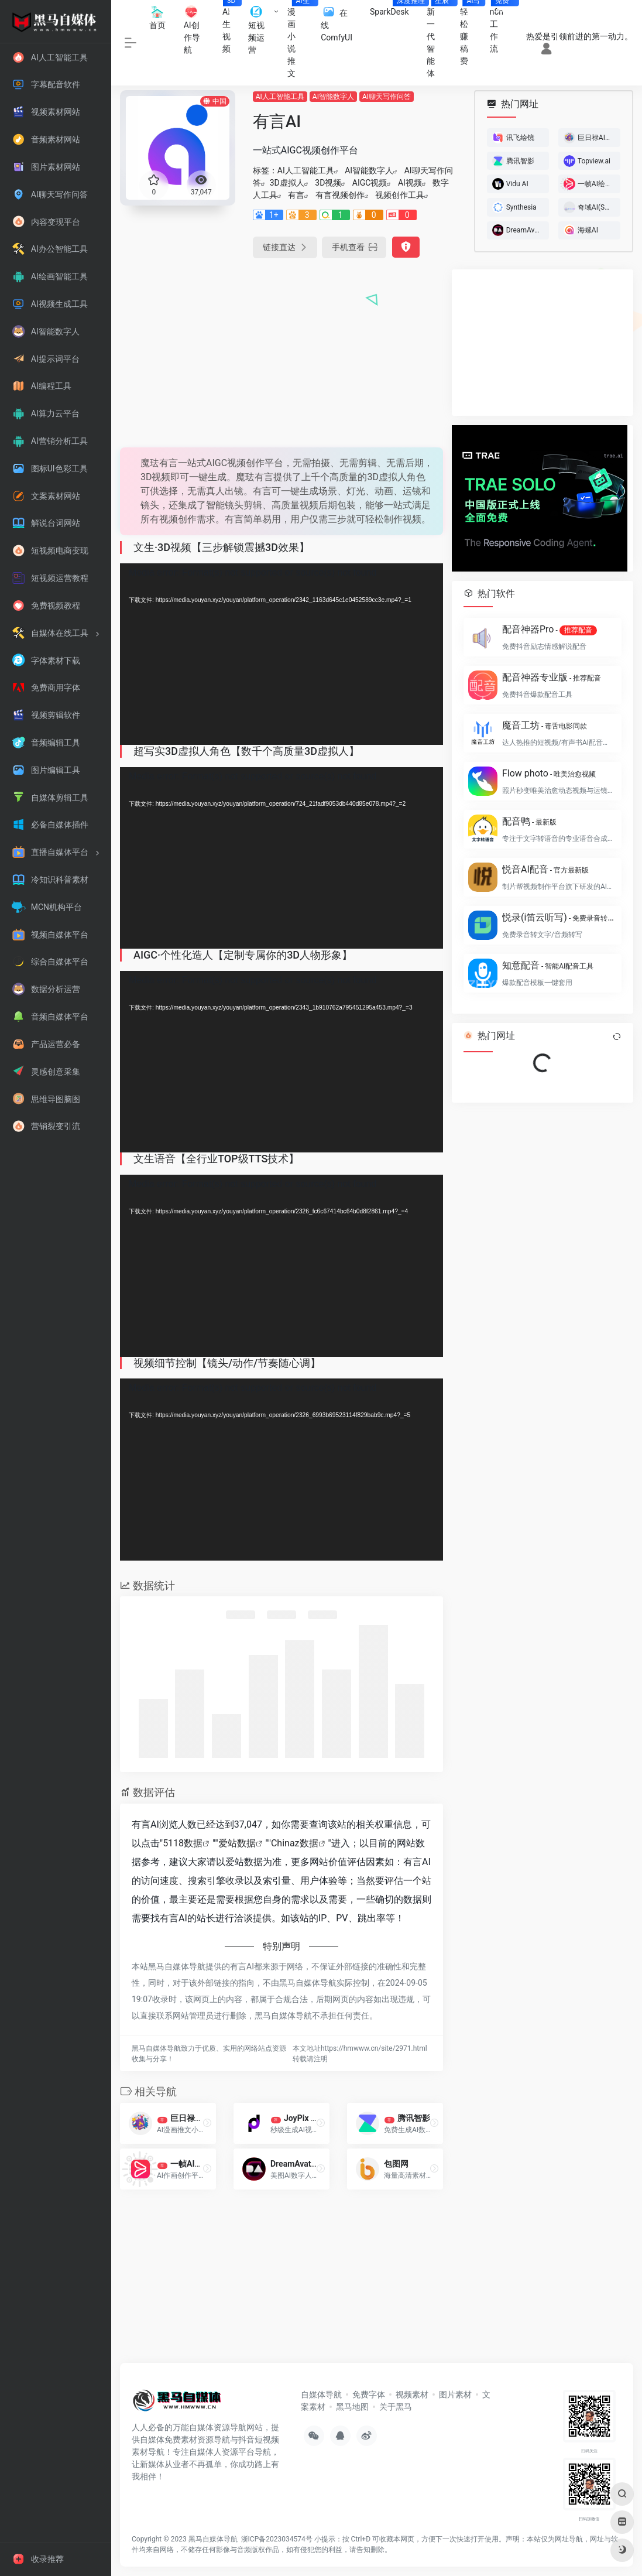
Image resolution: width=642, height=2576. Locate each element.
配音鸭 (529, 821)
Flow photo (549, 773)
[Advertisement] (281, 351)
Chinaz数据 (294, 1843)
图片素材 (455, 2394)
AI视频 (410, 182)
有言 (296, 195)
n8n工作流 (501, 26)
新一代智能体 (439, 39)
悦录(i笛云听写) (558, 917)
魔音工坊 (544, 725)
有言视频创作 (340, 195)
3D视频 (328, 182)
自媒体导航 (321, 2394)
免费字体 (368, 2394)
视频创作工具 (399, 195)
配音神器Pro (549, 629)
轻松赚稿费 (470, 33)
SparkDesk (394, 8)
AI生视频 (230, 26)
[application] (281, 654)
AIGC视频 (369, 182)
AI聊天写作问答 (386, 97)
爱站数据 (237, 1843)
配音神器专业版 (551, 677)
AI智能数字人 (333, 97)
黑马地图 (352, 2406)
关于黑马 (395, 2406)
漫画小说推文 (300, 39)
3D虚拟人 (287, 182)
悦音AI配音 (545, 869)
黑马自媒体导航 (213, 2539)
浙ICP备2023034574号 (277, 2539)
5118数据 (182, 1843)
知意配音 (547, 965)
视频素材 (412, 2394)
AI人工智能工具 (280, 97)
